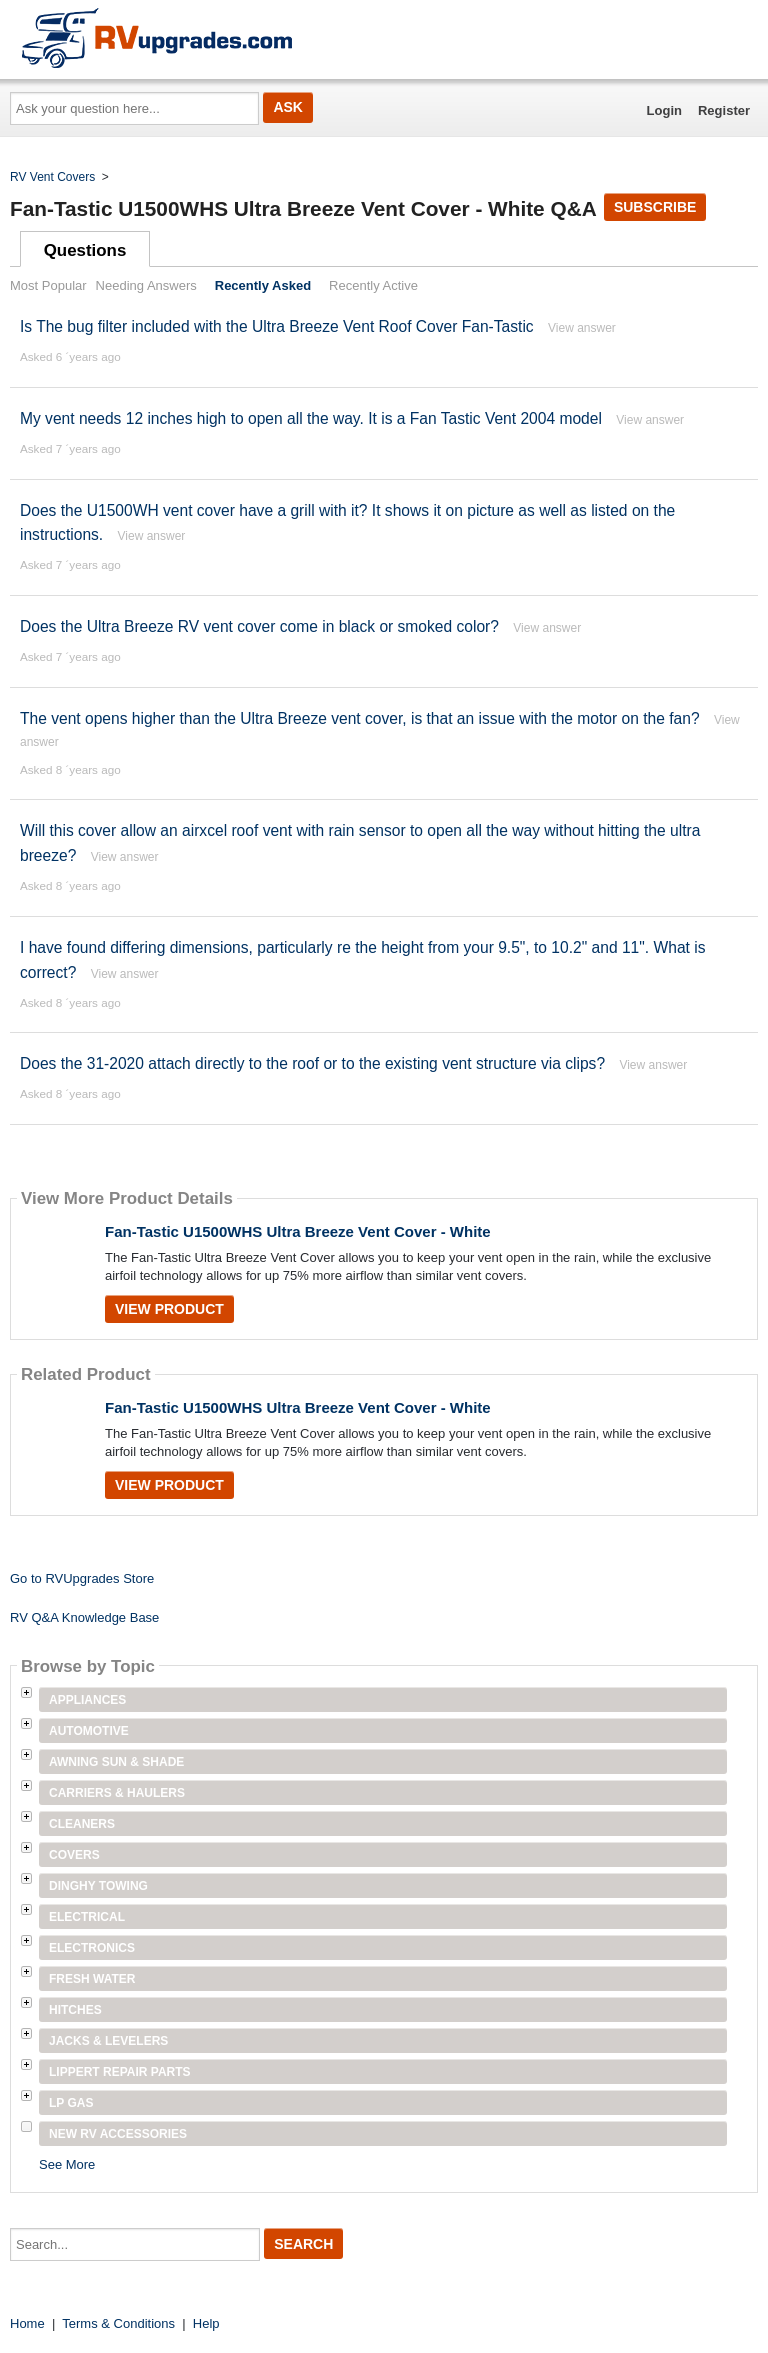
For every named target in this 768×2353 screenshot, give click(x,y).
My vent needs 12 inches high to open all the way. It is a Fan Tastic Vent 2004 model (311, 418)
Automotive (89, 1731)
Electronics (92, 1948)
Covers (74, 1855)
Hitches (75, 2010)
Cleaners (82, 1824)
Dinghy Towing (98, 1886)
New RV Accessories (118, 2134)
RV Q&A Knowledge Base (84, 1617)
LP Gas (71, 2103)
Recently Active (373, 285)
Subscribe (655, 207)
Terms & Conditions (118, 2323)
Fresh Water (92, 1979)
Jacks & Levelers (108, 2041)
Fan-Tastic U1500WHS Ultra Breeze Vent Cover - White (298, 1231)
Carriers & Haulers (117, 1793)
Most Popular (48, 285)
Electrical (87, 1917)
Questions (85, 250)
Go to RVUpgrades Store (82, 1578)
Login (664, 110)
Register (724, 110)
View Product (169, 1309)
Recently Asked (263, 285)
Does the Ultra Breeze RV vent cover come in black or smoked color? (259, 626)
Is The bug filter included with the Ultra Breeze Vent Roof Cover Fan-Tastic (277, 326)
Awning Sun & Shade (116, 1762)
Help (206, 2323)
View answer (582, 328)
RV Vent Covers (52, 177)
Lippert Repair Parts (120, 2072)
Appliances (87, 1700)
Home (27, 2323)
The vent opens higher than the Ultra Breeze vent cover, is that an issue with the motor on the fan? (360, 718)
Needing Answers (146, 285)
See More (67, 2164)
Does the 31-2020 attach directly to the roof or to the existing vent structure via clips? (312, 1063)
